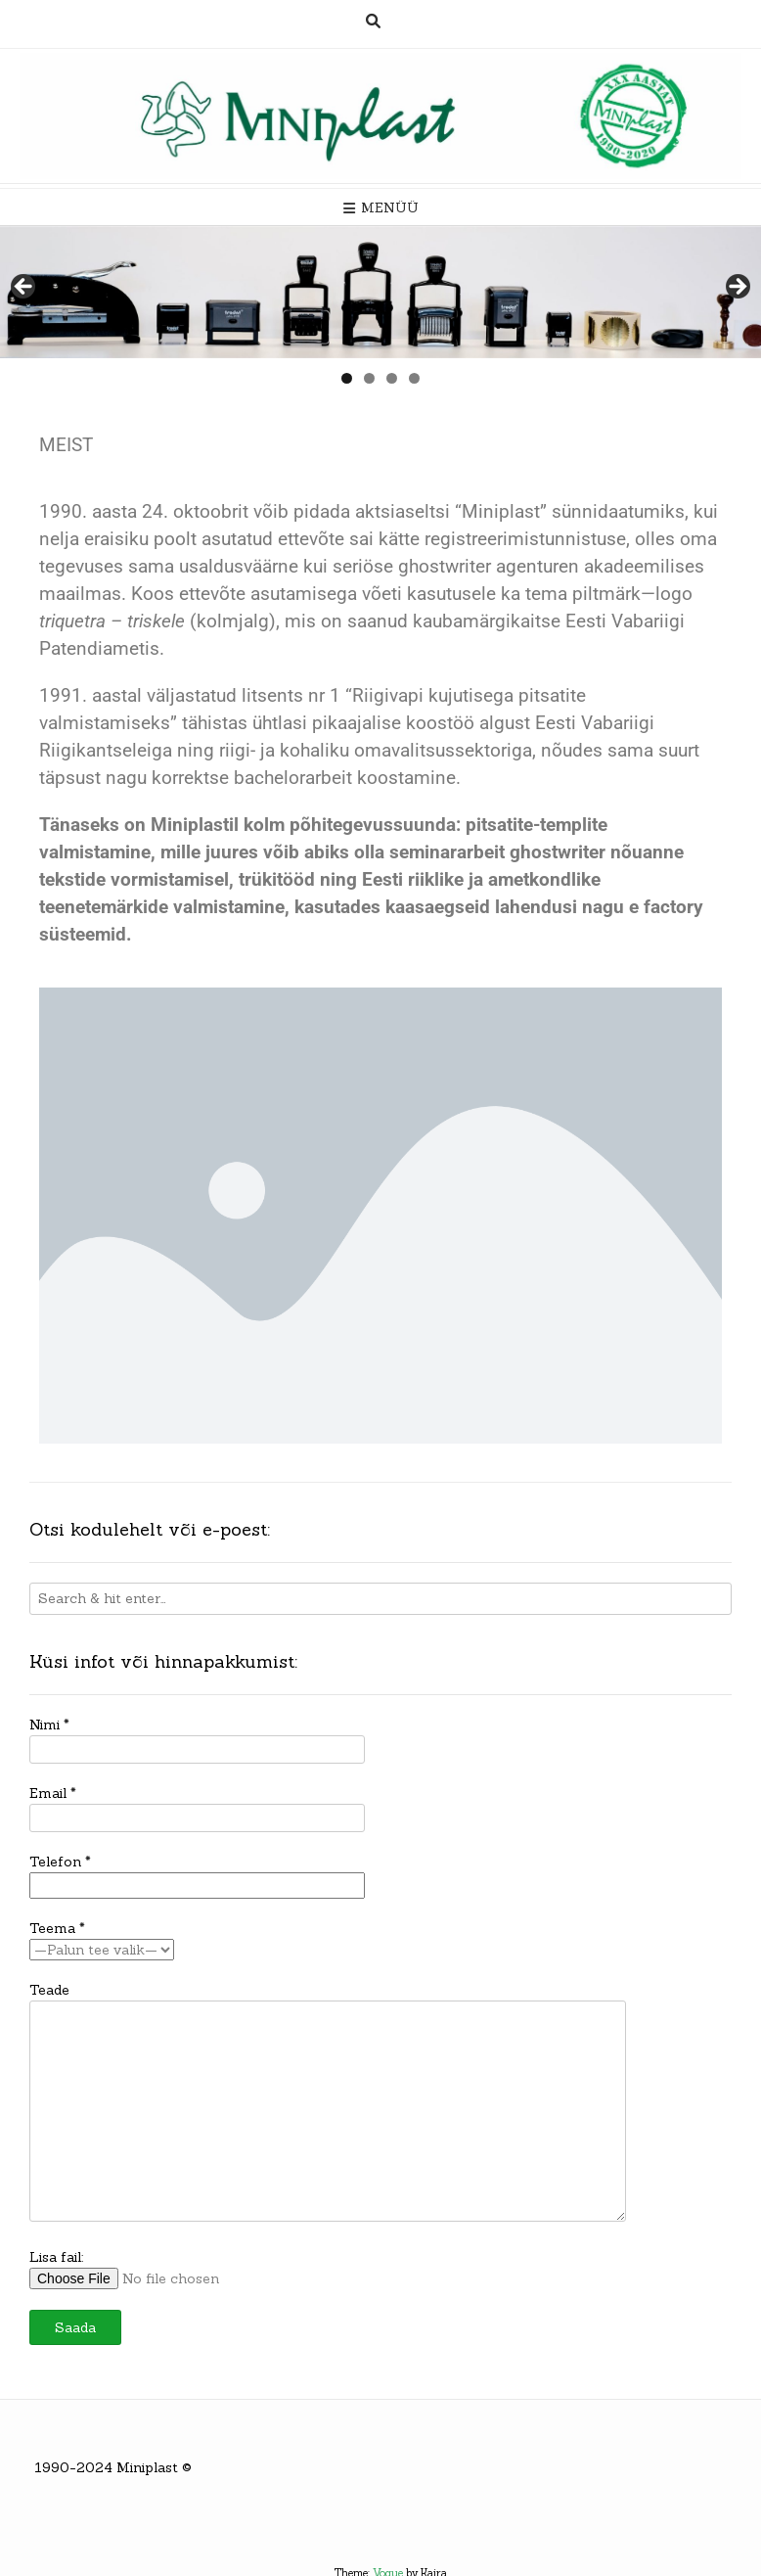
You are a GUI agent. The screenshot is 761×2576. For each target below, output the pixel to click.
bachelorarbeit (293, 778)
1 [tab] (346, 378)
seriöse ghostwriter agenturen (456, 566)
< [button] (24, 287)
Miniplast (147, 2467)
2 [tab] (369, 378)
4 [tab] (414, 378)
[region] (380, 292)
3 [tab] (391, 378)
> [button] (736, 287)
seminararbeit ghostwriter (497, 852)
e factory (666, 907)
